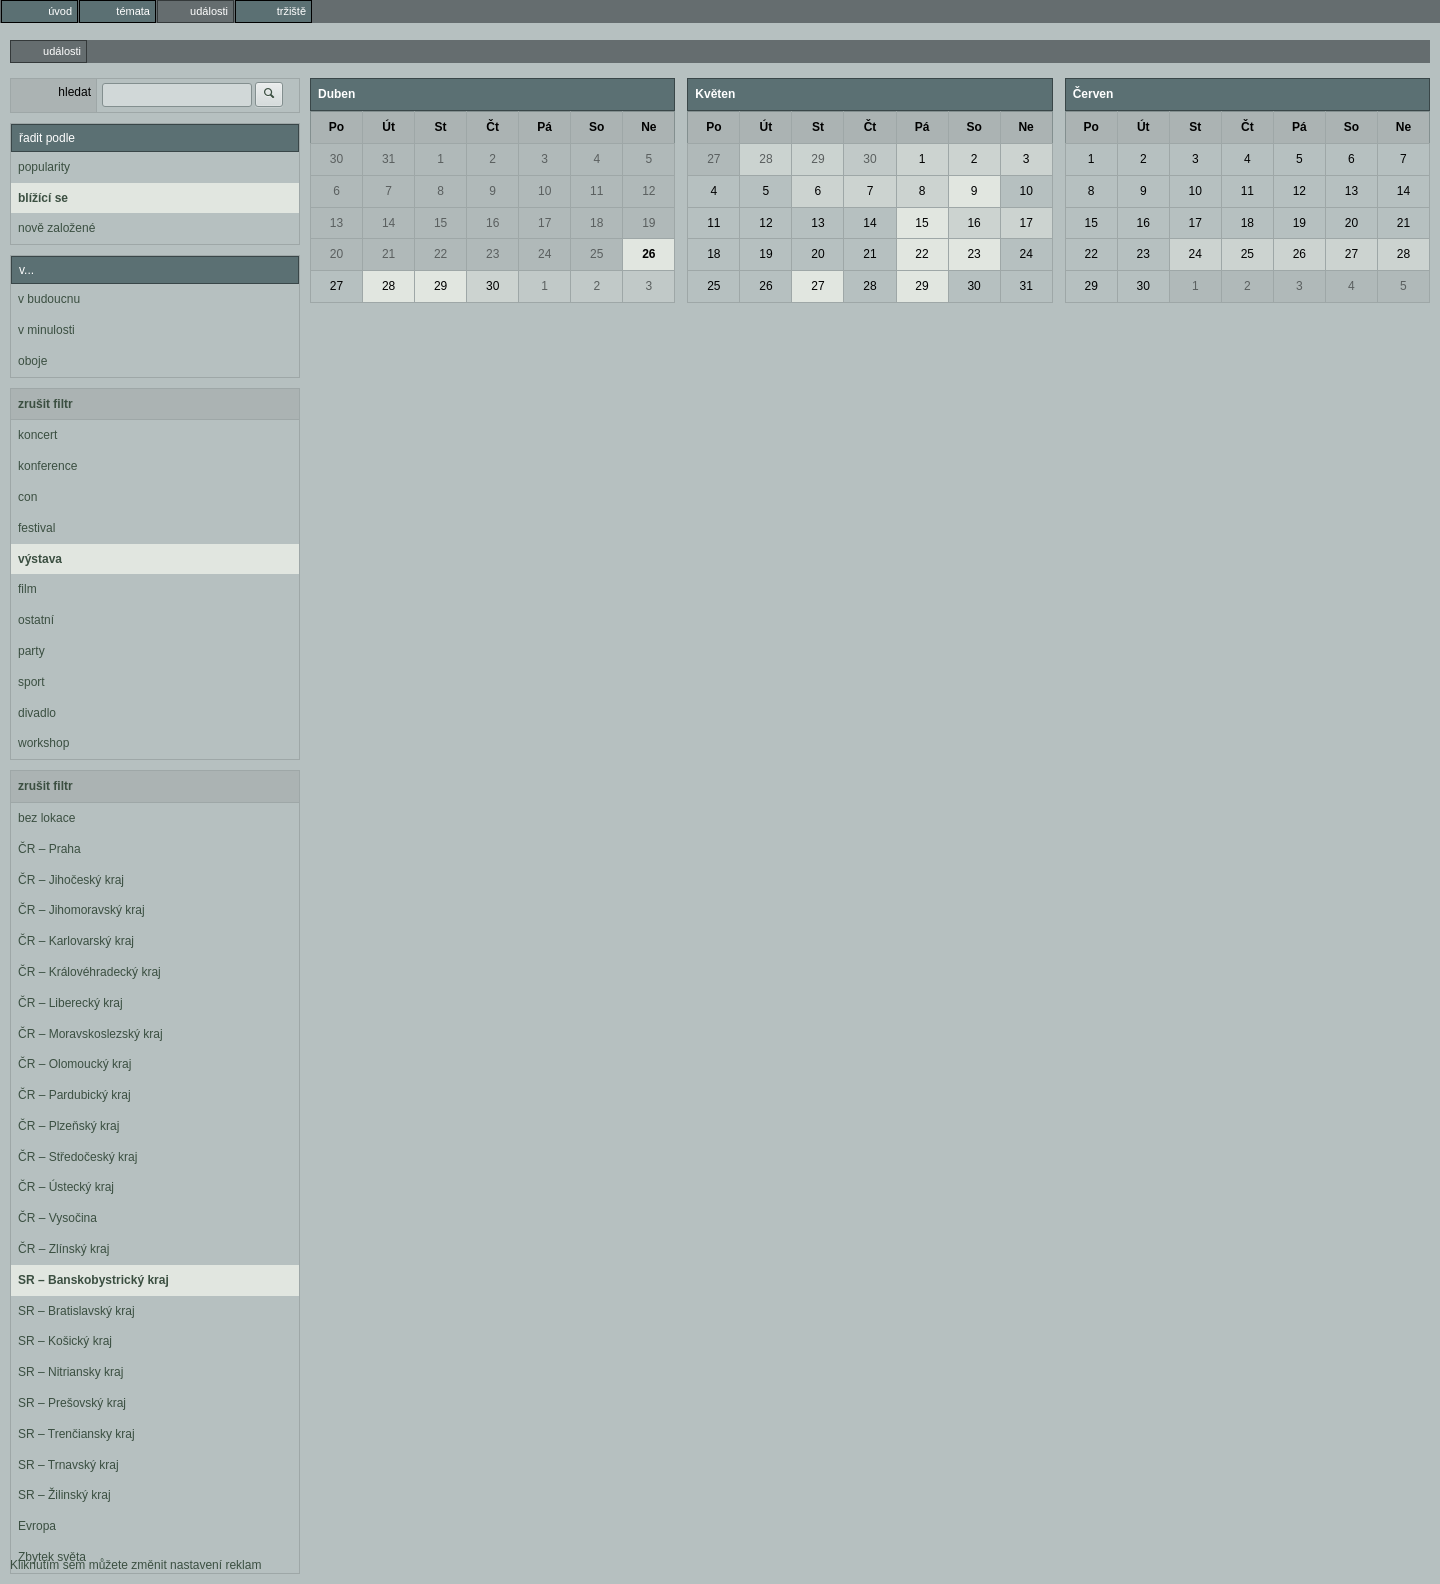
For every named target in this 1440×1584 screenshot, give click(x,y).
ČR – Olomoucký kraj (74, 1064)
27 (336, 286)
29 (440, 286)
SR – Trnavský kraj (68, 1465)
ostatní (36, 620)
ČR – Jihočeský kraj (71, 880)
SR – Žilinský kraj (64, 1495)
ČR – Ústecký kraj (66, 1187)
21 (388, 254)
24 (544, 254)
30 (336, 159)
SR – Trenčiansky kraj (76, 1434)
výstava (40, 559)
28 (388, 286)
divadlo (37, 713)
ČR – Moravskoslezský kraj (90, 1034)
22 (440, 254)
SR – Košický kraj (65, 1341)
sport (31, 682)
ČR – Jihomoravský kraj (81, 910)
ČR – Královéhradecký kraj (89, 972)
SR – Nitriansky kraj (70, 1372)
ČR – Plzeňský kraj (68, 1126)
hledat (74, 92)
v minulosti (46, 330)
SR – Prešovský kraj (72, 1403)
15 (440, 223)
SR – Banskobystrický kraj (93, 1280)
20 (336, 254)
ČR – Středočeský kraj (77, 1157)
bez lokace (46, 818)
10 (544, 191)
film (27, 589)
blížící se (43, 198)
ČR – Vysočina (57, 1218)
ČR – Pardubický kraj (74, 1095)
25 (596, 254)
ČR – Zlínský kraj (63, 1249)
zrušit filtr (45, 404)
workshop (43, 743)
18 (596, 223)
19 (648, 223)
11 (596, 191)
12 (648, 191)
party (31, 651)
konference (47, 466)
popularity (44, 167)
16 (492, 223)
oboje (32, 361)
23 (492, 254)
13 (336, 223)
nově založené (56, 228)
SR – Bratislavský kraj (76, 1311)
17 (544, 223)
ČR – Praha (49, 849)
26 (648, 254)
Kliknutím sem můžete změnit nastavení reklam (135, 1565)
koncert (37, 435)
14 (388, 223)
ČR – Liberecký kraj (70, 1003)
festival (36, 528)
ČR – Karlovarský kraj (76, 941)
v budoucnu (49, 299)
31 (388, 159)
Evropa (37, 1526)
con (27, 497)
